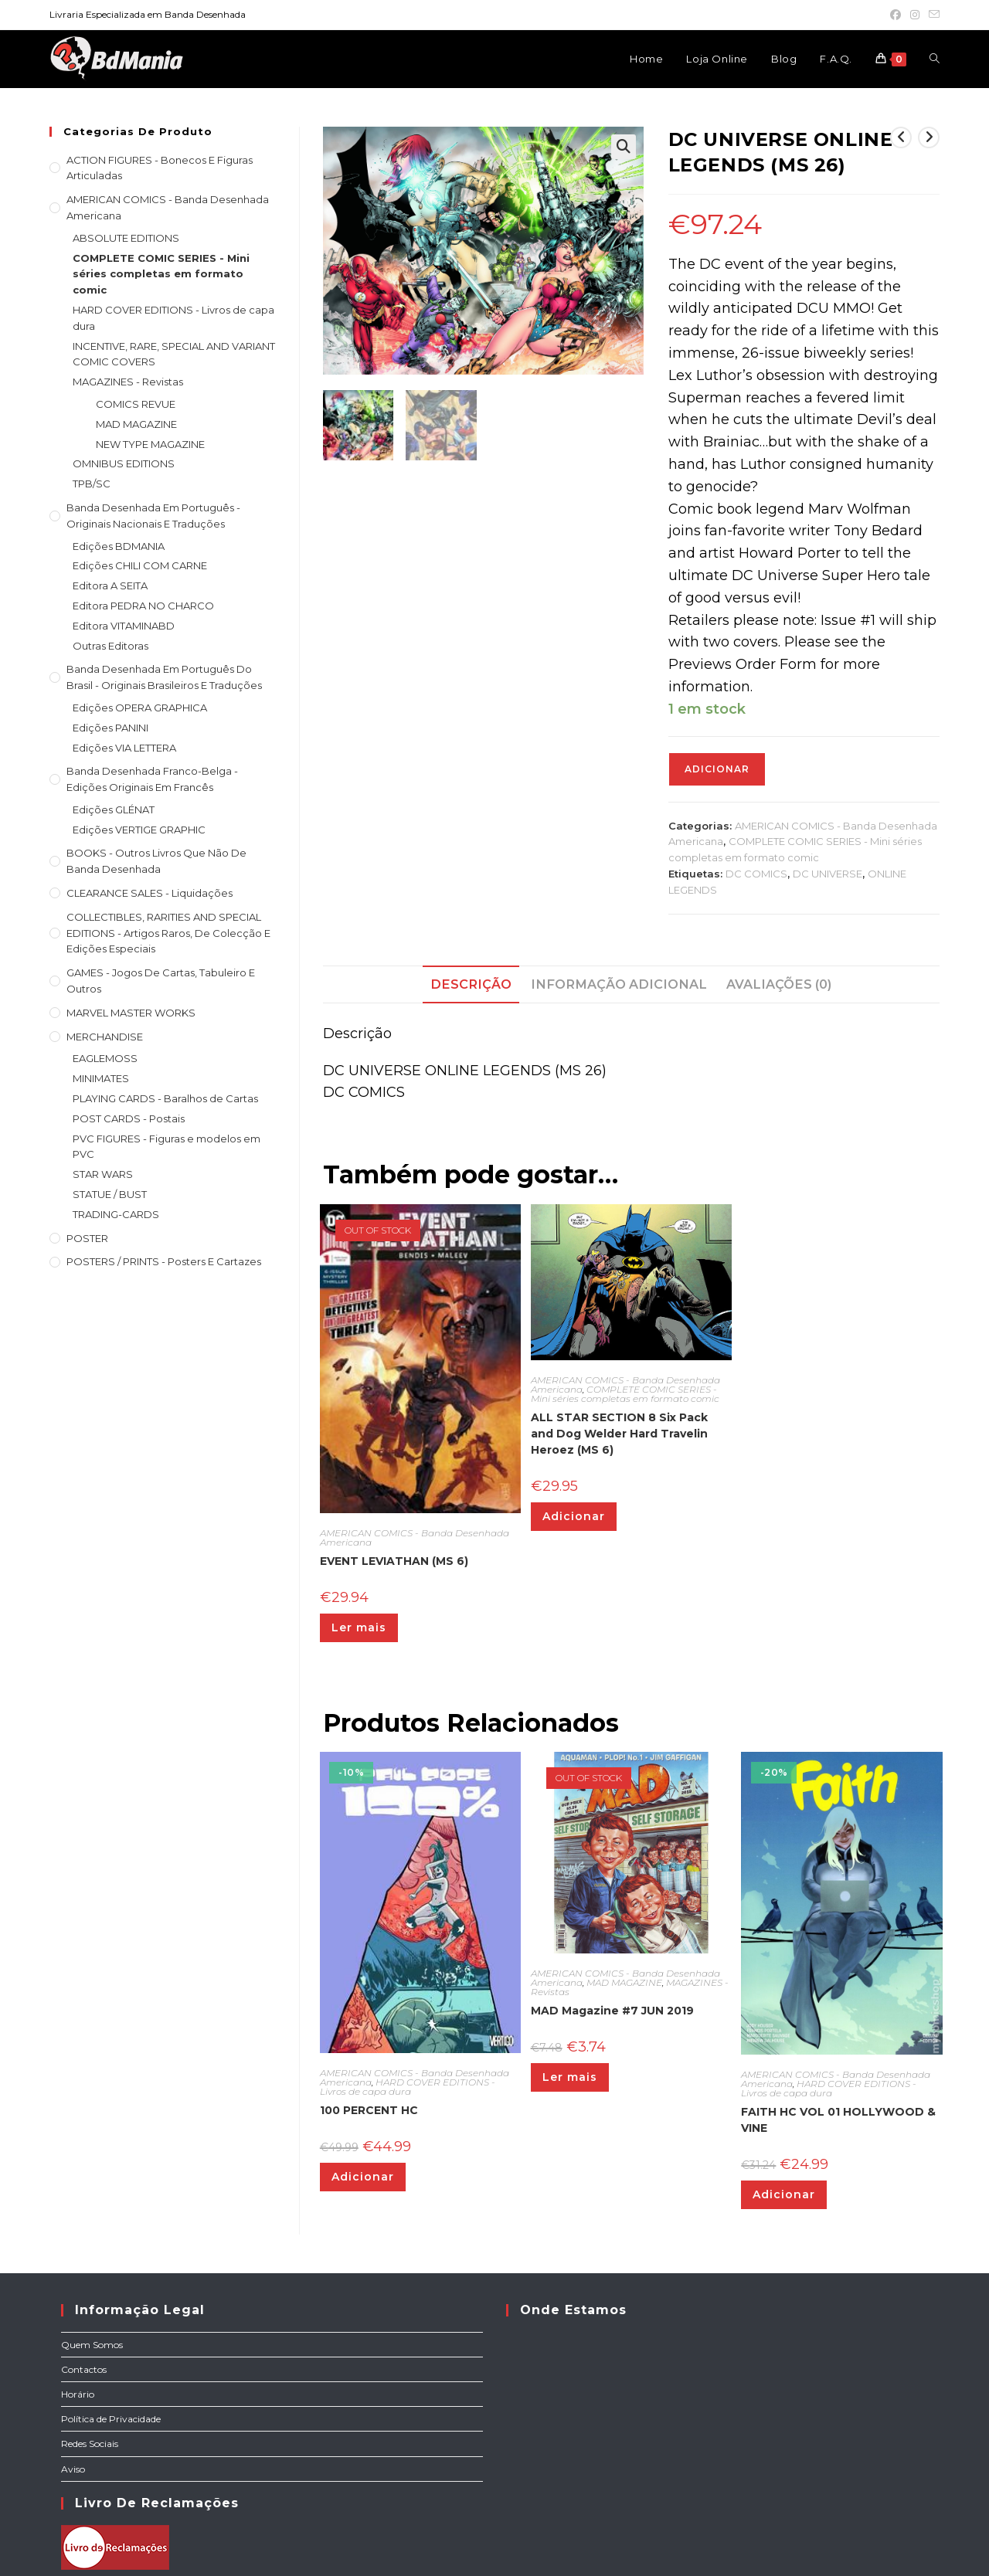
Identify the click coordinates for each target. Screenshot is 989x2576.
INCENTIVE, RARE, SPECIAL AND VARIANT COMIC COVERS (174, 354)
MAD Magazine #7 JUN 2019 (612, 2011)
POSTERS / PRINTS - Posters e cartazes (163, 1261)
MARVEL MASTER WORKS (130, 1012)
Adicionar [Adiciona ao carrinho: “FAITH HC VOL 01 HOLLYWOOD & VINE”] (784, 2194)
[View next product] (929, 137)
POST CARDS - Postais (129, 1118)
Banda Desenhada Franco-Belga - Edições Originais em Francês (152, 779)
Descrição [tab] (470, 984)
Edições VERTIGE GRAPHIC (139, 829)
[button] (623, 146)
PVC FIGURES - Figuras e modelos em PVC (166, 1146)
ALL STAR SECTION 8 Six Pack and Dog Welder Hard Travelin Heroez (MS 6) (619, 1433)
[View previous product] (901, 137)
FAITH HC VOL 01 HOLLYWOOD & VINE (838, 2120)
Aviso (73, 2469)
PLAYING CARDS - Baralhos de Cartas (165, 1098)
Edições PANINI (110, 727)
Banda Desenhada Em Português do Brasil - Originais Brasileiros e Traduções (164, 677)
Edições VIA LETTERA (124, 748)
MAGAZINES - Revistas (128, 381)
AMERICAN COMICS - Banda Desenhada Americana (414, 1537)
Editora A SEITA (110, 585)
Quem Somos (92, 2344)
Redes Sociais (89, 2443)
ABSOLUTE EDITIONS (126, 238)
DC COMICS (756, 873)
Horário (77, 2394)
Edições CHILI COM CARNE (140, 565)
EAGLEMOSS (105, 1058)
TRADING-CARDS (116, 1214)
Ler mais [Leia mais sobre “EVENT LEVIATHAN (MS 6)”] (358, 1627)
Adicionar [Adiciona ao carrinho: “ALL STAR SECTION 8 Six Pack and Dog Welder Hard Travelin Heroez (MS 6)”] (573, 1516)
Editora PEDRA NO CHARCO (143, 605)
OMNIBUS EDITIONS (124, 463)
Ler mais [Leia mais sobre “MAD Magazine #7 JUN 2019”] (569, 2077)
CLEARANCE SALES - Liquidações (149, 893)
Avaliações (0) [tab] (778, 984)
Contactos (84, 2369)
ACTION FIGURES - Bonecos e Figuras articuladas (159, 168)
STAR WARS (103, 1174)
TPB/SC (91, 483)
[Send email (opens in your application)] (932, 14)
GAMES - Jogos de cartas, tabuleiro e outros (160, 980)
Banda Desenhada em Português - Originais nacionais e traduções (153, 515)
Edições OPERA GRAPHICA (140, 707)
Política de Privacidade (111, 2419)
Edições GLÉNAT (114, 809)
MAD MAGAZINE (624, 1982)
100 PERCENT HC (369, 2110)
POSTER (87, 1238)
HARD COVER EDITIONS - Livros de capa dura (407, 2086)
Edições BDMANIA (119, 546)
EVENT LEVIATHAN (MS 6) (394, 1561)
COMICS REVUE (135, 404)
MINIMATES (101, 1078)
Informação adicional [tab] (619, 984)
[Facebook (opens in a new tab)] (895, 14)
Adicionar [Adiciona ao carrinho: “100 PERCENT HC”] (362, 2177)
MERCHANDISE (104, 1036)
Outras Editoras (110, 646)
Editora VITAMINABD (124, 625)
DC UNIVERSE (827, 873)
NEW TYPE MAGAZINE (150, 444)
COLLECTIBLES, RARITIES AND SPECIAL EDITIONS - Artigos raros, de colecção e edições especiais (168, 933)
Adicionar (717, 769)
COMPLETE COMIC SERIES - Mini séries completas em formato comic (625, 1393)
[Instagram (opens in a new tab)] (915, 14)
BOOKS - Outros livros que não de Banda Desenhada (156, 861)
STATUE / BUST (110, 1194)
